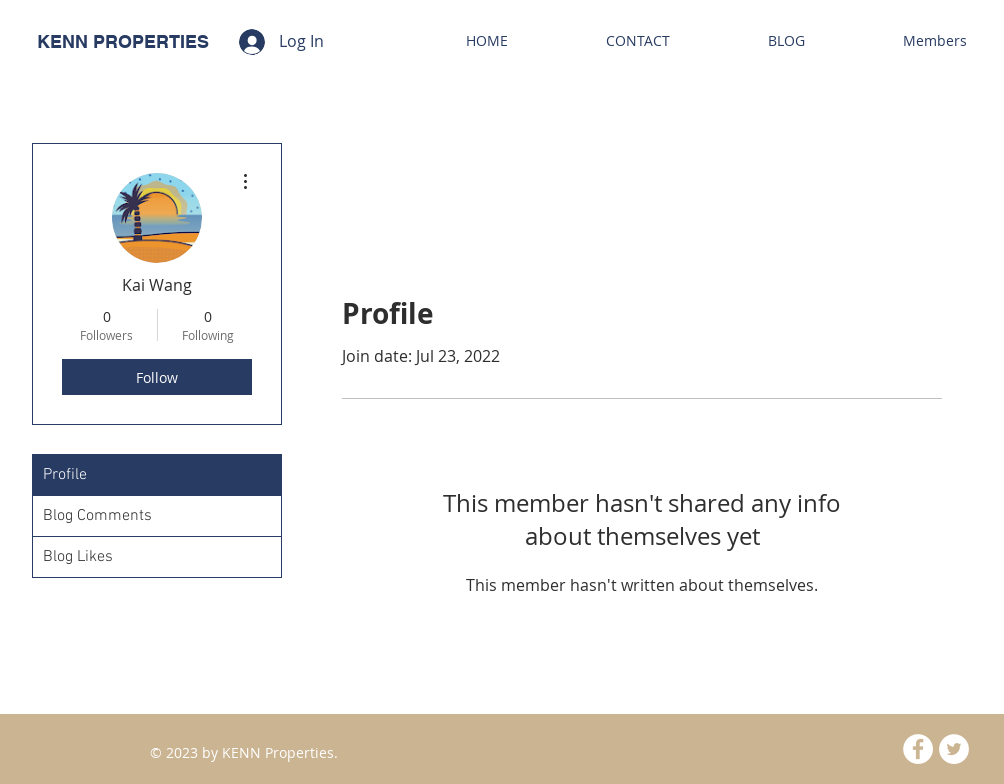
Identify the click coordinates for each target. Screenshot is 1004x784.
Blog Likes (78, 557)
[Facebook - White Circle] (918, 749)
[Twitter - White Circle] (954, 749)
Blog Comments (97, 516)
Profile (65, 475)
